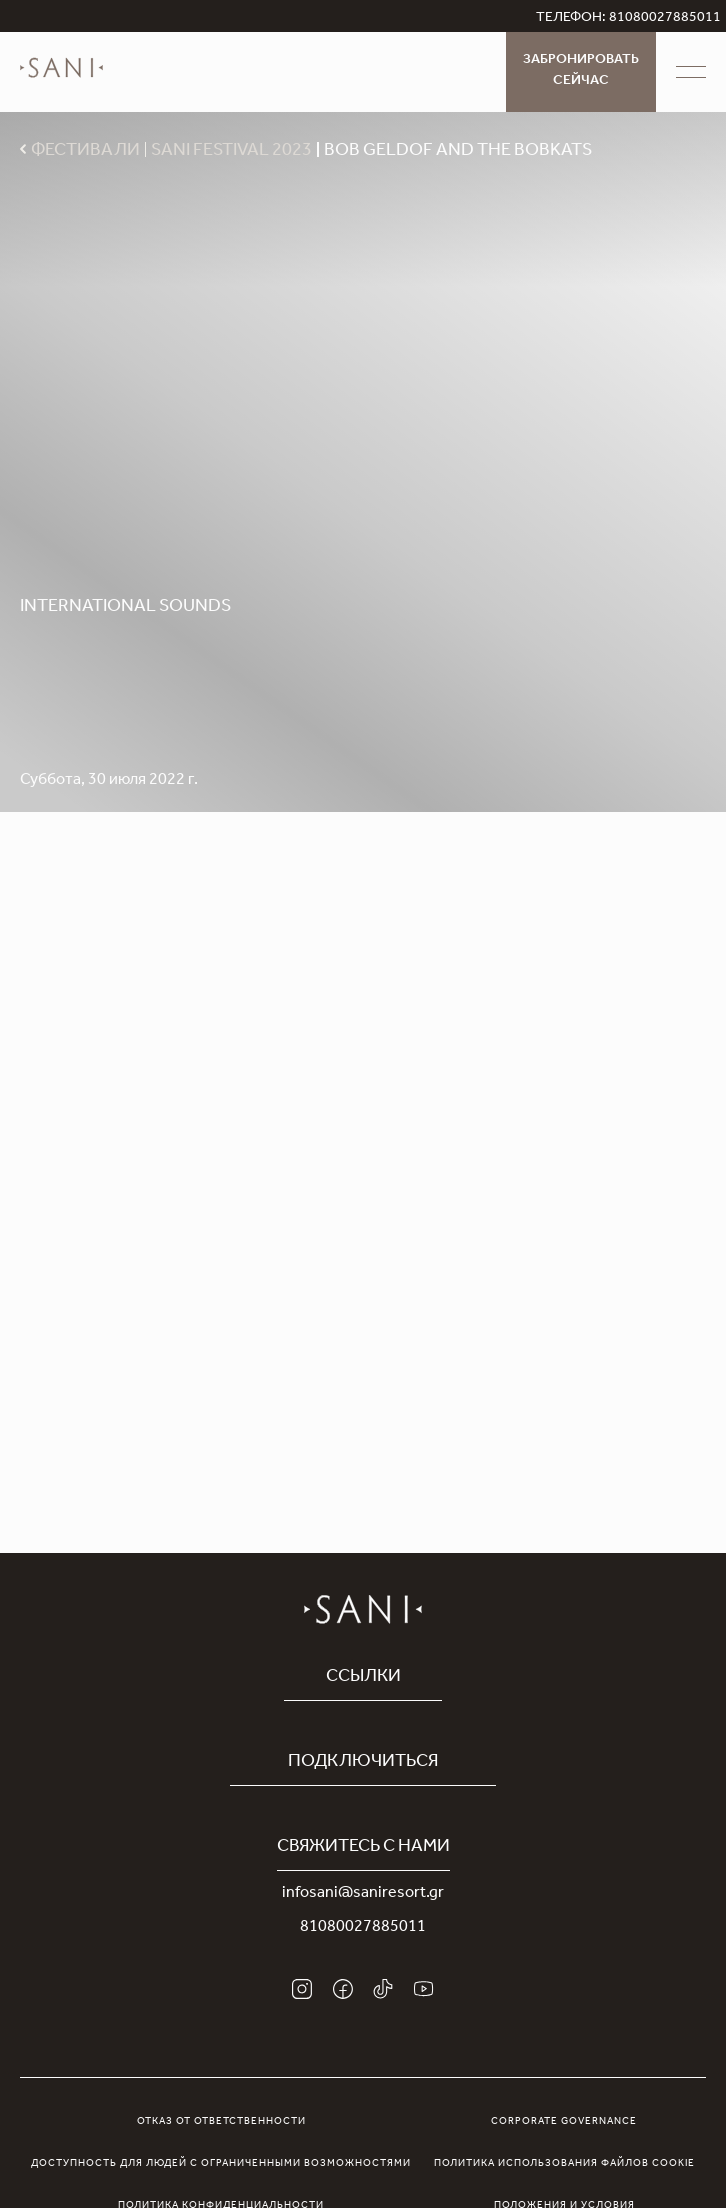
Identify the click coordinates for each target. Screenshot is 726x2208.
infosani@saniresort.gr (363, 1894)
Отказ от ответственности (221, 2122)
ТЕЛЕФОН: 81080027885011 (628, 19)
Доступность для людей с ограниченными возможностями (221, 2164)
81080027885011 (363, 1928)
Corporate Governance (564, 2122)
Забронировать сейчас (581, 71)
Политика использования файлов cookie (564, 2164)
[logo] (61, 82)
